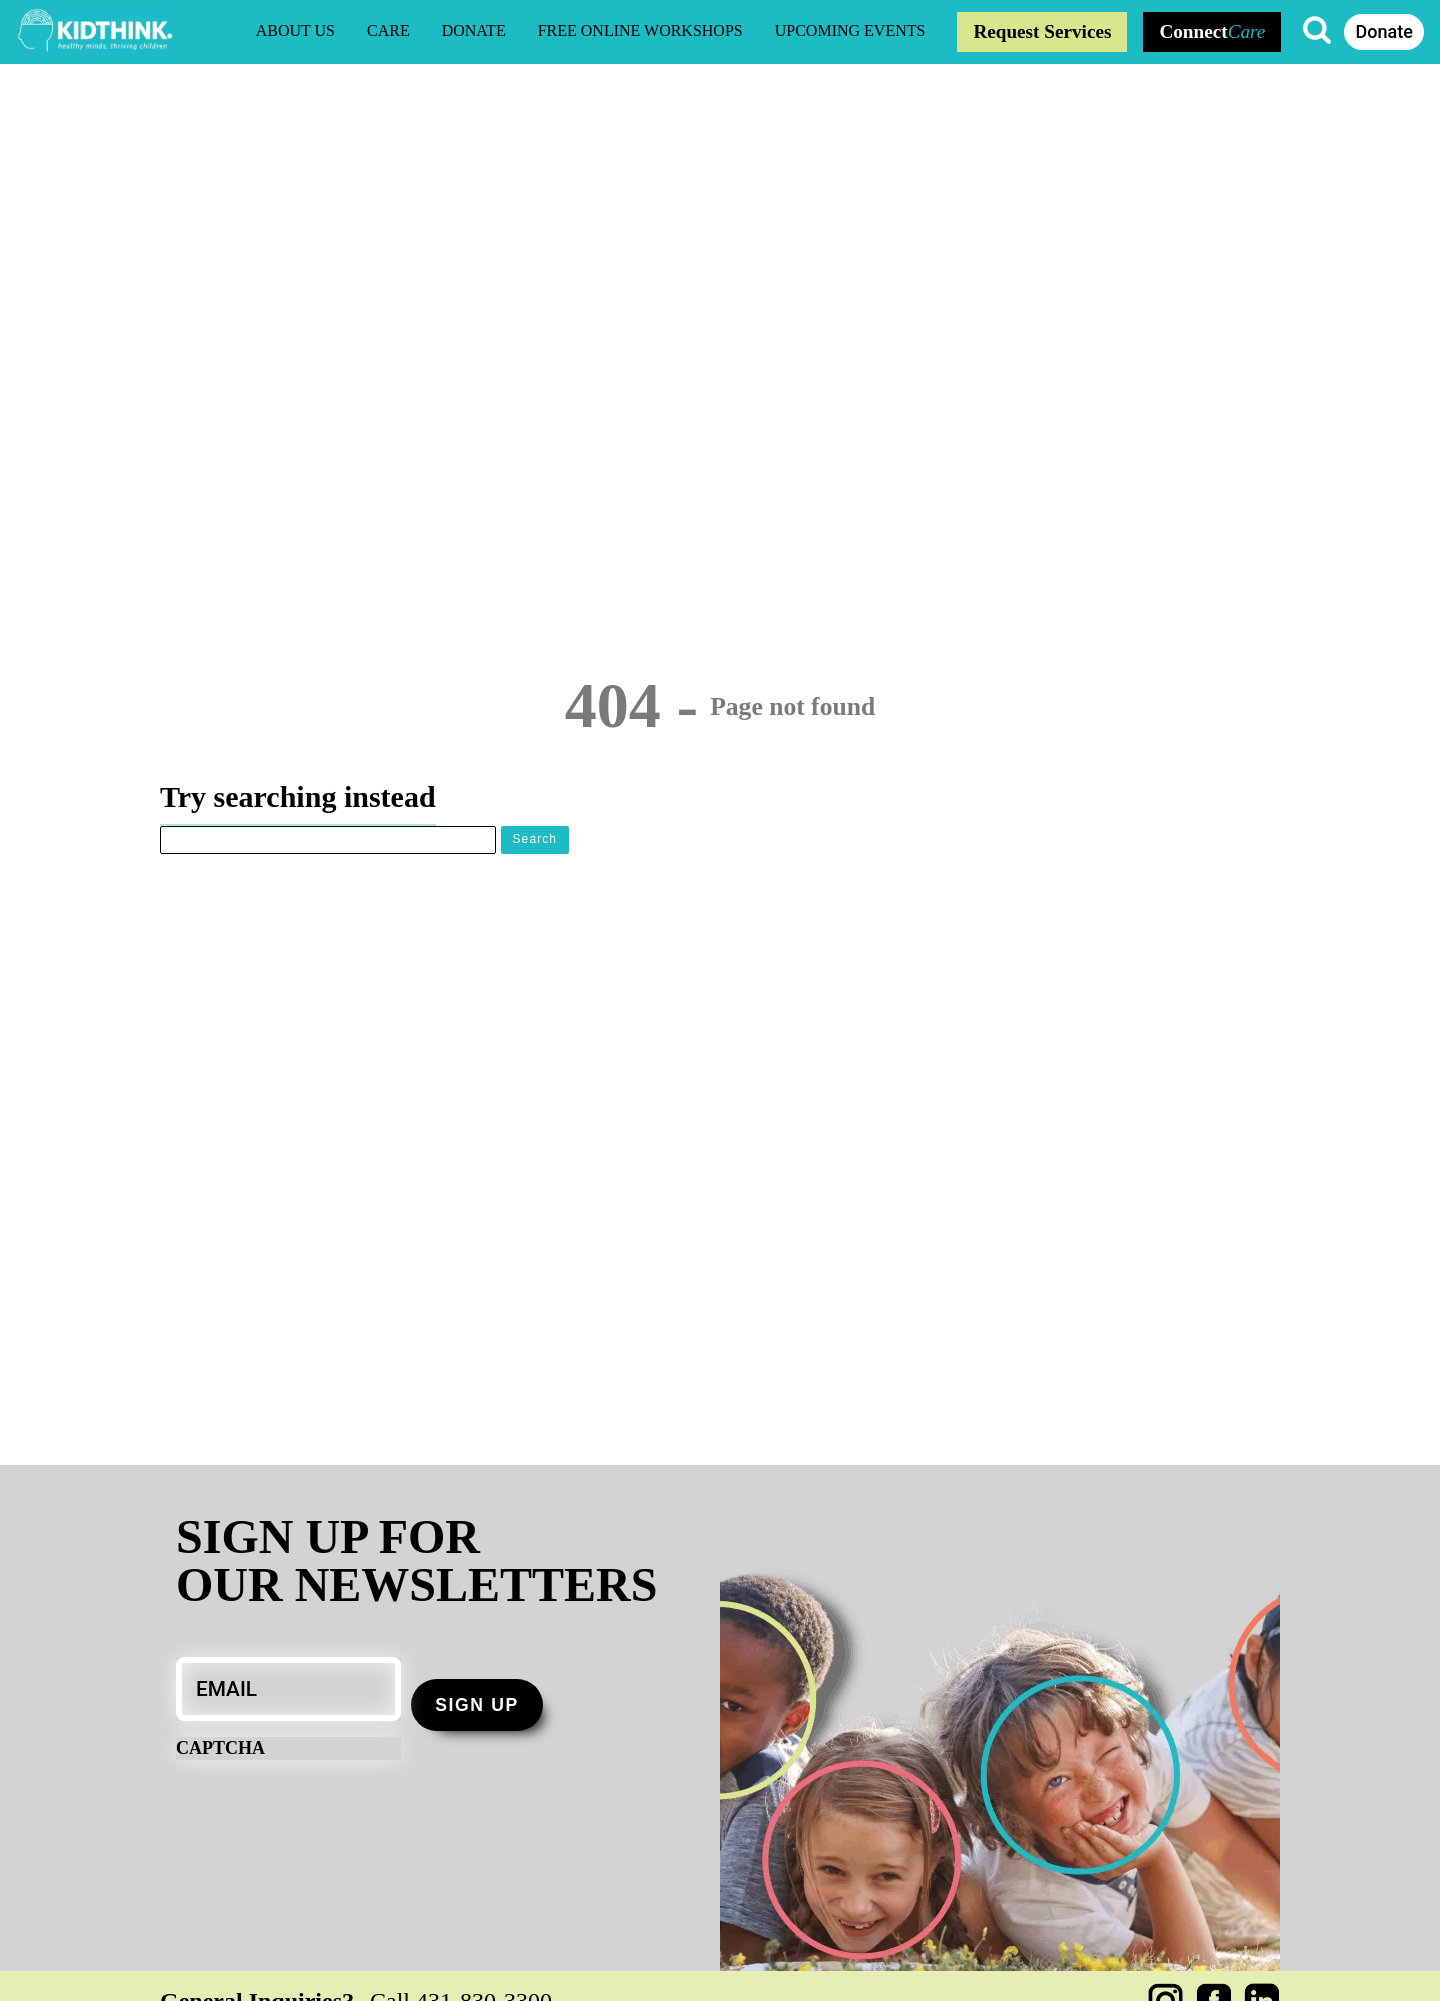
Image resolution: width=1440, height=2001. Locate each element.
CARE (388, 30)
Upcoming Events (850, 30)
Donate (474, 30)
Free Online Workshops (640, 30)
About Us (295, 30)
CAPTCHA (220, 1748)
